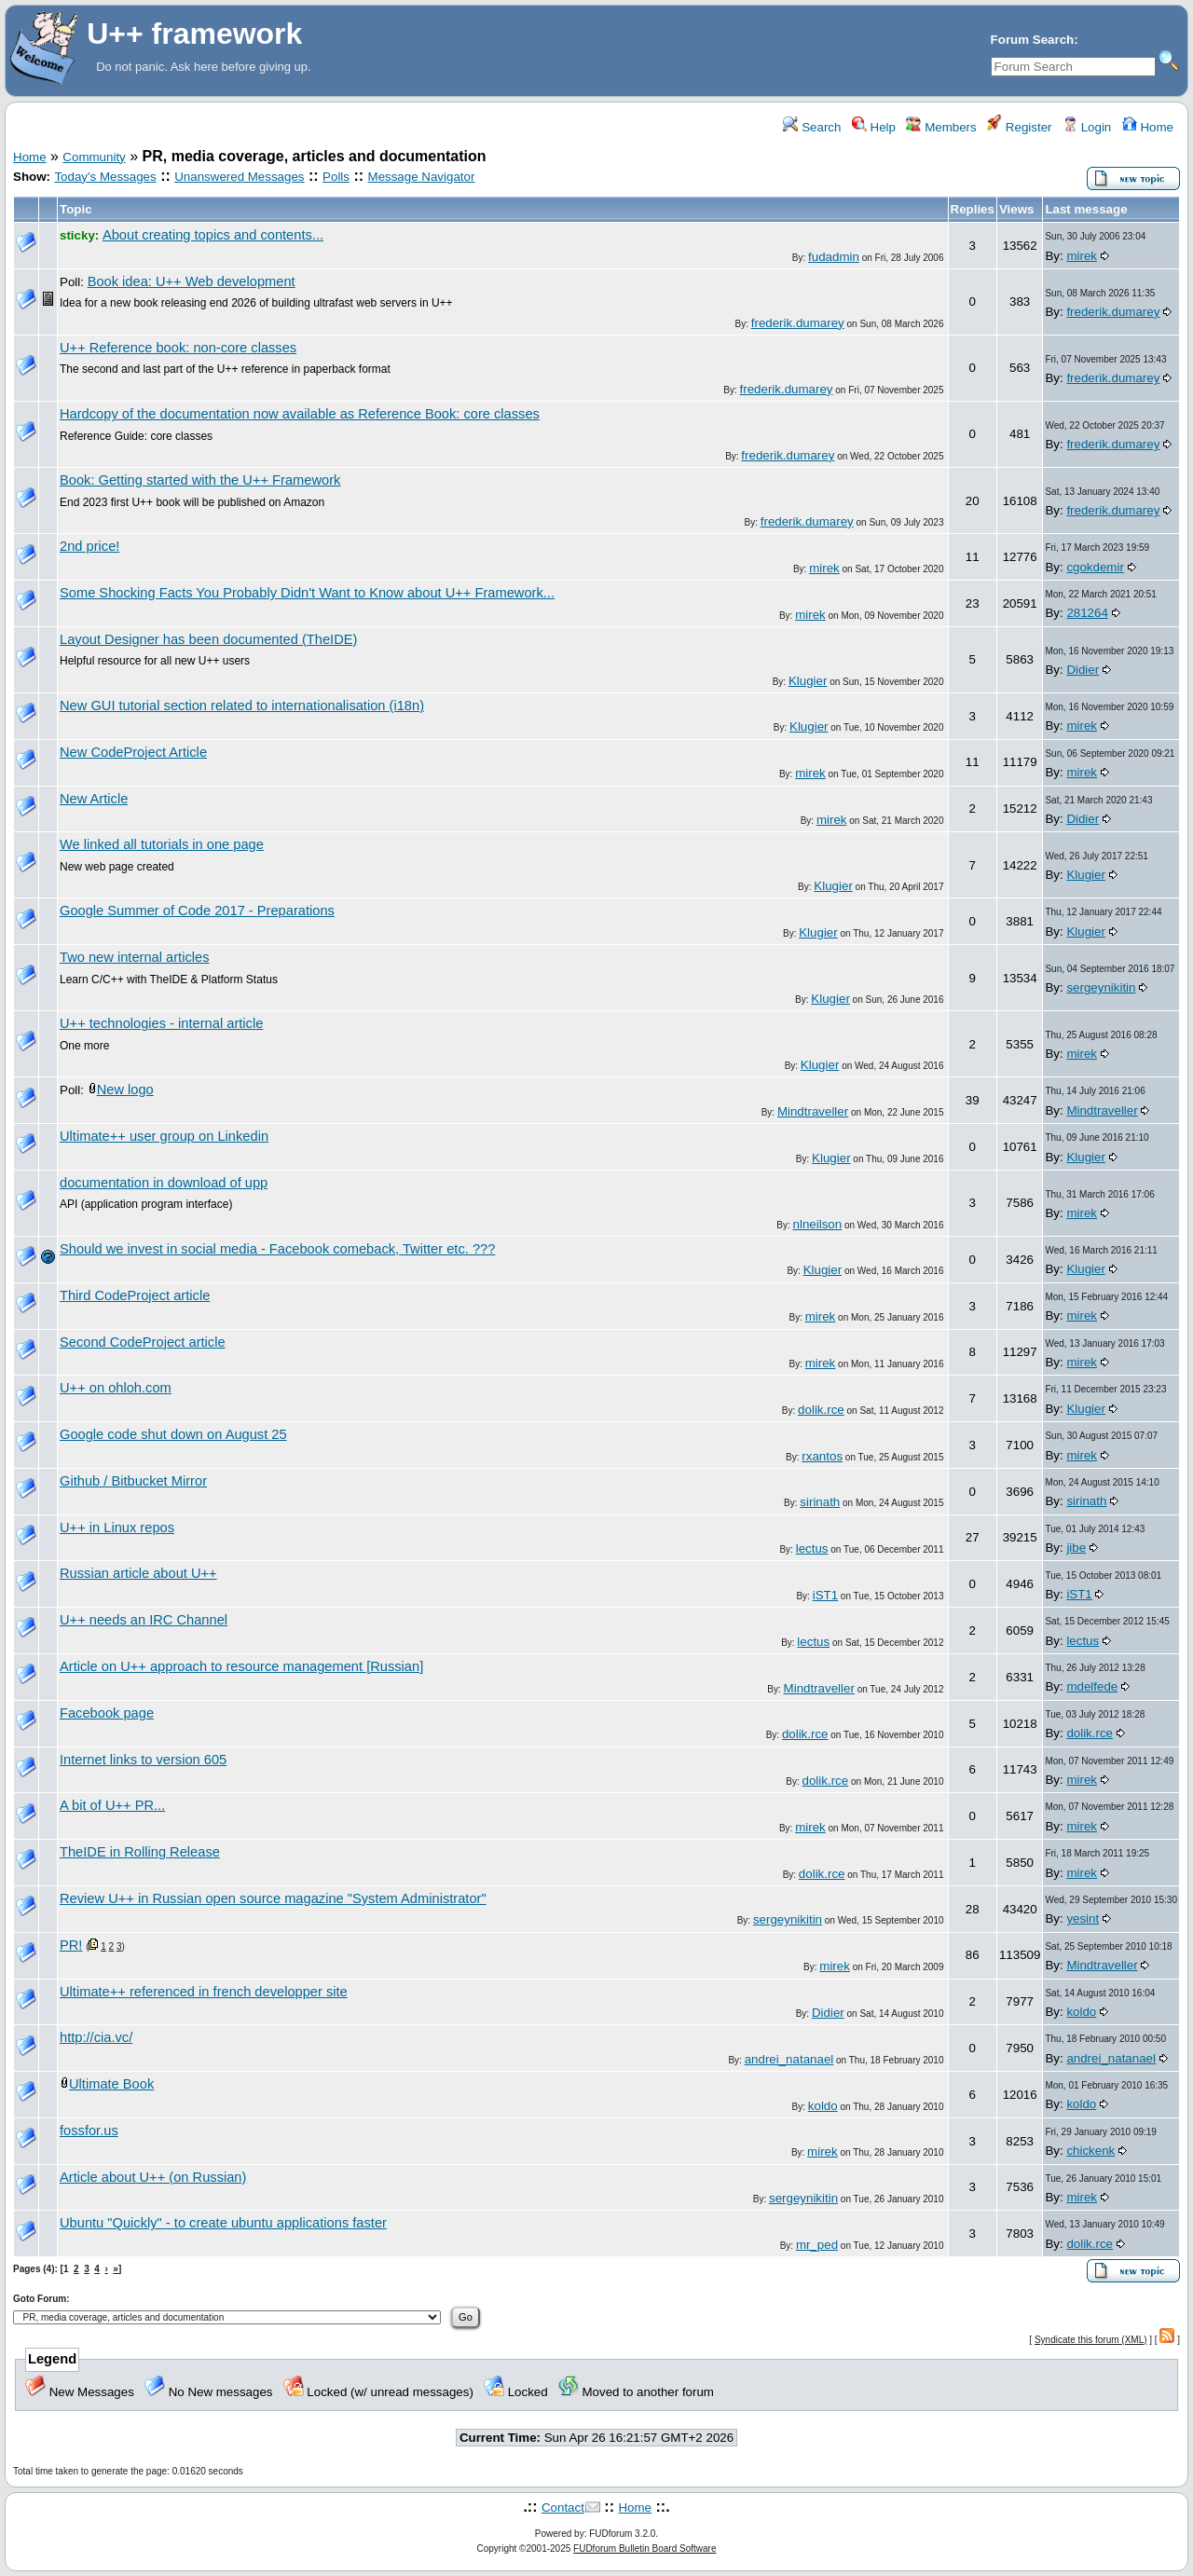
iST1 (825, 1595)
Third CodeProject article (135, 1295)
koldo (1081, 2012)
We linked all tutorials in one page (162, 844)
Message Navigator (421, 177)
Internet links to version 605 (143, 1759)
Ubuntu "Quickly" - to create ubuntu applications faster (223, 2222)
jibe (1076, 1548)
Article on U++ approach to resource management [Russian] (241, 1666)
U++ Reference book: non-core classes (178, 347)
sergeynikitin (1100, 987)
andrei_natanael (789, 2059)
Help (874, 127)
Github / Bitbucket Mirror (133, 1480)
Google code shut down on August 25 (173, 1434)
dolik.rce (821, 1410)
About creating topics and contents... (213, 234)
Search (812, 127)
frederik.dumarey (797, 323)
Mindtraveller (812, 1111)
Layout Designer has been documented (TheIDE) (208, 639)
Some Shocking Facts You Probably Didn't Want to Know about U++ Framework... (307, 592)
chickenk (1090, 2151)
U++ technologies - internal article (161, 1023)
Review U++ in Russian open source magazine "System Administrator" (273, 1898)
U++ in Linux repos (117, 1527)
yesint (1082, 1918)
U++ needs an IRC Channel (143, 1619)
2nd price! (89, 546)
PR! (71, 1945)
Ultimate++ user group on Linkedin (164, 1136)
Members (941, 127)
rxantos (822, 1456)
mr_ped (817, 2245)
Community (93, 157)
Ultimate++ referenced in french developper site (204, 1991)
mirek (1081, 256)
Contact (563, 2507)
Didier (1082, 670)
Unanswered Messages (239, 177)
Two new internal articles (134, 957)
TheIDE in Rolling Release (140, 1851)
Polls (336, 177)
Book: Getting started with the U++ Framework (200, 480)
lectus (812, 1548)
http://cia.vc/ (96, 2037)
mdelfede (1092, 1686)
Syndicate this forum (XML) (1091, 2340)
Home (1147, 127)
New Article (94, 798)
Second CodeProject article (143, 1342)
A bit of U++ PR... (112, 1805)
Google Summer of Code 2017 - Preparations (197, 910)
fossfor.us (89, 2130)
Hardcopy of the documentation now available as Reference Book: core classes (300, 413)
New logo (125, 1089)
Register (1019, 127)
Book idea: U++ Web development (191, 281)
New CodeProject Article (133, 752)
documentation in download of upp (163, 1182)
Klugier (808, 681)
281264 (1086, 613)
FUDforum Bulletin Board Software (644, 2548)
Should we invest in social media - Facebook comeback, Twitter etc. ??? (277, 1248)
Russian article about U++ (138, 1573)
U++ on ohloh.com (115, 1387)
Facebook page (107, 1713)
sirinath (820, 1502)
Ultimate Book (111, 2083)
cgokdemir (1094, 567)
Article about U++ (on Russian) (153, 2177)
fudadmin (833, 257)
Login (1087, 127)
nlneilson (818, 1224)
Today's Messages (105, 177)
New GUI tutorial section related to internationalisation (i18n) (242, 705)
